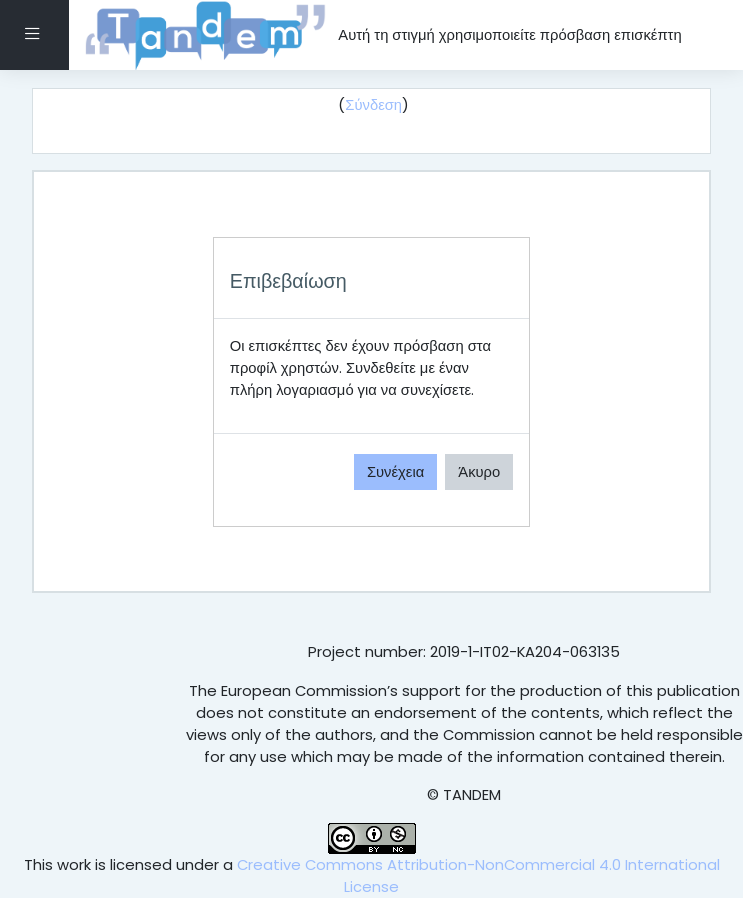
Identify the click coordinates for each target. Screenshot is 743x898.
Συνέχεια (395, 471)
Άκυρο (479, 471)
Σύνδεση (373, 104)
